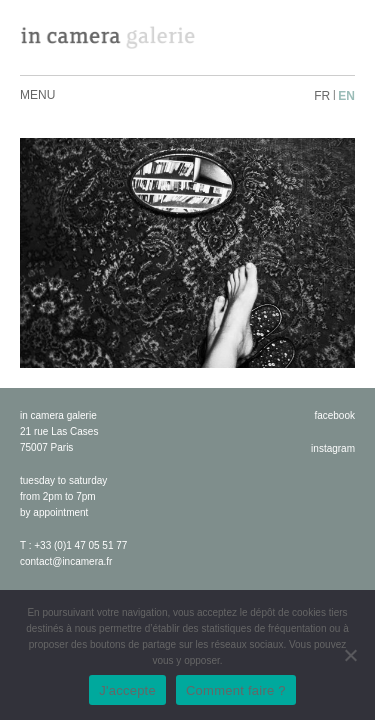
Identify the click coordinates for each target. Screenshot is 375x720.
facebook (334, 415)
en (346, 96)
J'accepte (127, 690)
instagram (333, 448)
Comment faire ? (236, 690)
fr (322, 96)
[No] (350, 655)
